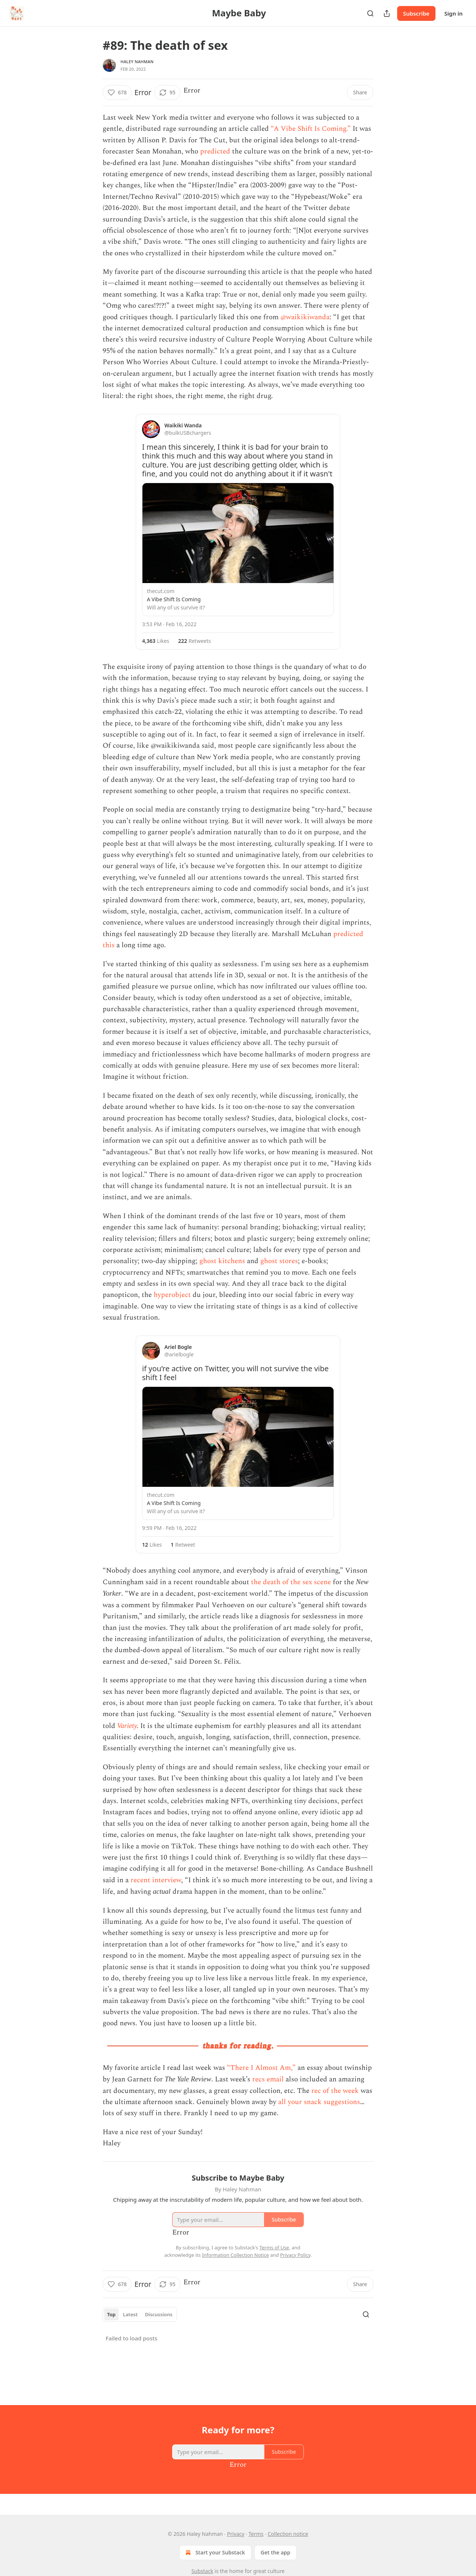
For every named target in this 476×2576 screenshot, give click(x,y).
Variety (127, 1725)
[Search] (370, 13)
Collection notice (288, 2533)
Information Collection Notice (235, 2255)
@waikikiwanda (304, 317)
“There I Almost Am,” (261, 2067)
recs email (268, 2079)
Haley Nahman (137, 61)
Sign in (453, 13)
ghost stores (279, 1261)
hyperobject (172, 1294)
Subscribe (416, 13)
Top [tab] (111, 2314)
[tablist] (140, 2314)
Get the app (275, 2552)
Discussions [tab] (159, 2314)
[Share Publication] (386, 13)
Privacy (235, 2533)
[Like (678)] (117, 92)
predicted (215, 151)
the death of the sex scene (291, 1582)
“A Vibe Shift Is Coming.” (311, 128)
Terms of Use (274, 2247)
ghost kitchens (222, 1261)
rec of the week (335, 2090)
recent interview (156, 1880)
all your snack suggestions (319, 2102)
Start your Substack (214, 2553)
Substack (202, 2571)
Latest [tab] (130, 2314)
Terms (255, 2533)
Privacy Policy (295, 2255)
